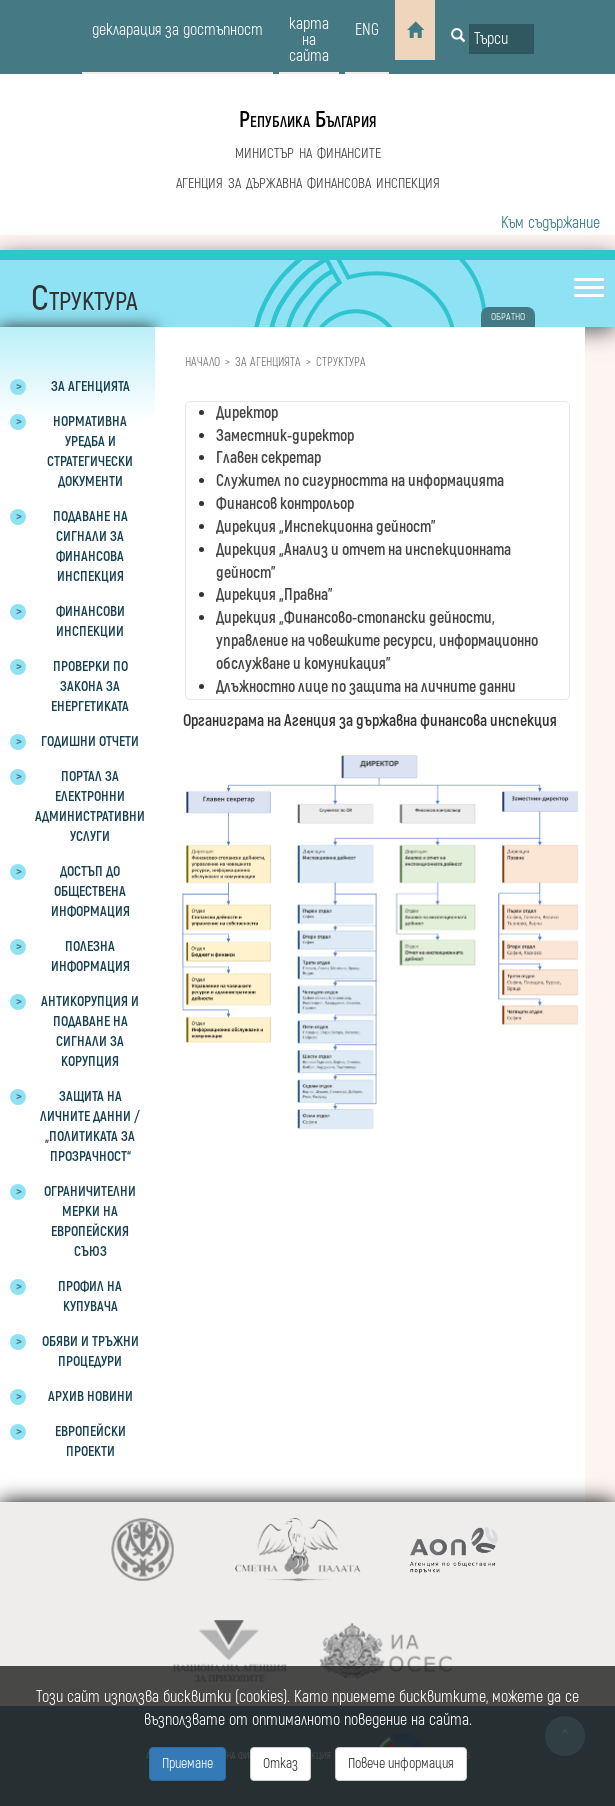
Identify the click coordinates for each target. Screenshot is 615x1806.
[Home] (415, 30)
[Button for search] (458, 37)
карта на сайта (309, 40)
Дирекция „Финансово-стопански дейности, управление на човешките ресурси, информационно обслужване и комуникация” (377, 641)
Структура (341, 362)
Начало (202, 362)
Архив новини (90, 1396)
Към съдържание (550, 223)
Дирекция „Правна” (274, 595)
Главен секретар (268, 458)
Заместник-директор (285, 436)
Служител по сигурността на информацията (360, 481)
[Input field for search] (501, 39)
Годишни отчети (90, 741)
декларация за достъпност (177, 30)
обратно (508, 317)
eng (367, 30)
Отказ (280, 1763)
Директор (247, 413)
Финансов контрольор (285, 504)
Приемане (187, 1763)
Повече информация (401, 1763)
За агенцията (268, 362)
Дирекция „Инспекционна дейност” (326, 527)
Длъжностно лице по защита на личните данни (366, 687)
